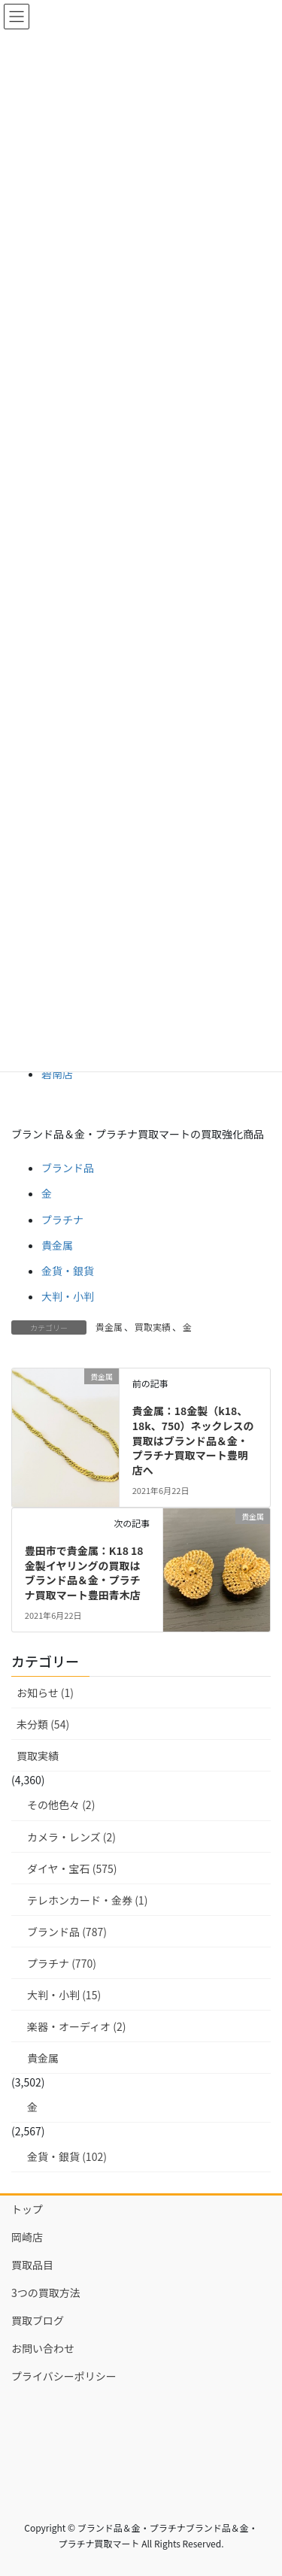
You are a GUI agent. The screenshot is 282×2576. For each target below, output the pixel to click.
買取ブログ (37, 2320)
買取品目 (32, 2264)
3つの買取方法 (45, 2292)
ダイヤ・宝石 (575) (72, 1868)
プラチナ (62, 1219)
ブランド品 (67, 1167)
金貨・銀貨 (67, 1270)
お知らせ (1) (45, 1692)
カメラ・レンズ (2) (71, 1836)
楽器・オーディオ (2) (76, 2026)
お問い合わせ (42, 2348)
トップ (27, 2209)
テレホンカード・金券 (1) (87, 1900)
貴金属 (57, 1245)
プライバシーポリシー (64, 2376)
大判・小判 (67, 1296)
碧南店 (57, 1073)
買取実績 (153, 1326)
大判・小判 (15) (64, 1994)
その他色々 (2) (61, 1804)
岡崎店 (27, 2236)
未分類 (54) (43, 1724)
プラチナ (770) (61, 1963)
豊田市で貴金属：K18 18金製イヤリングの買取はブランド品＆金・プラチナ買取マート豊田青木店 (84, 1572)
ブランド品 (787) (67, 1931)
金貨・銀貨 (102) (67, 2156)
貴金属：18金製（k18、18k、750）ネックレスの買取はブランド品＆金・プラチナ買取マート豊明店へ (193, 1440)
